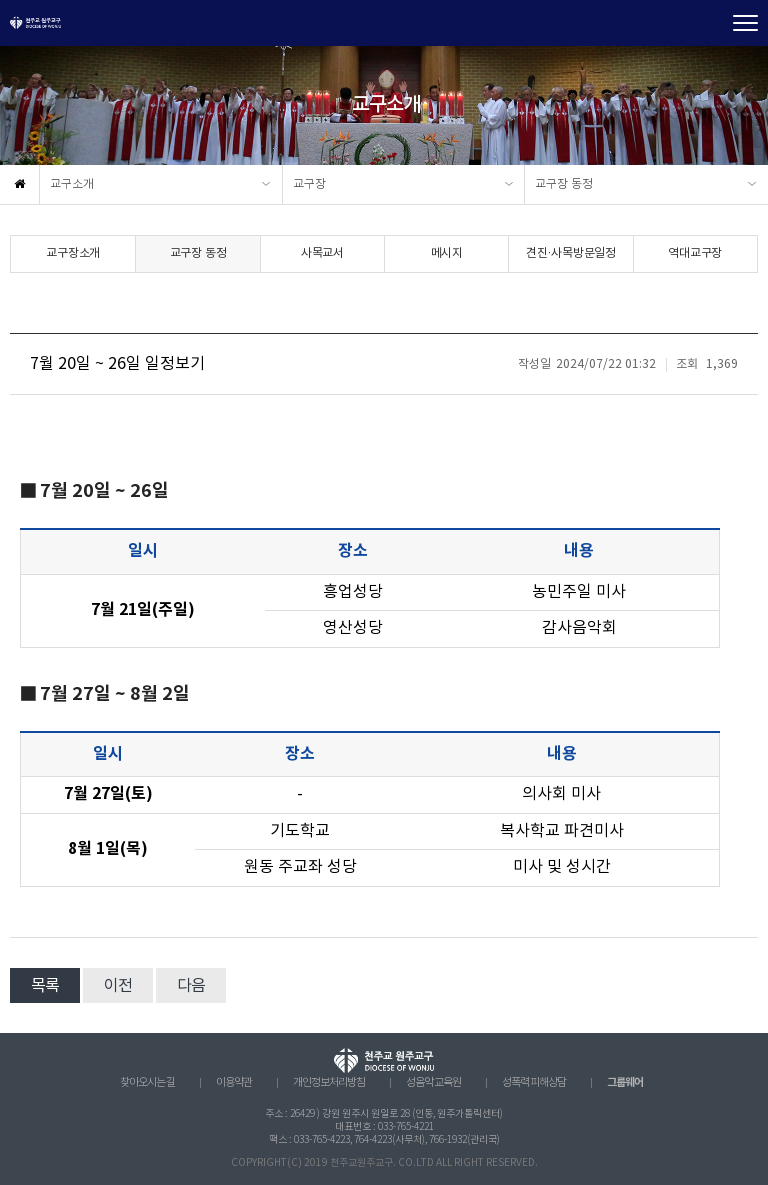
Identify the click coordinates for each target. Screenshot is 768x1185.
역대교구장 (695, 253)
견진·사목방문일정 (571, 253)
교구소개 (72, 184)
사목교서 (322, 253)
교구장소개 (73, 253)
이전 (118, 986)
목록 (45, 986)
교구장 (309, 184)
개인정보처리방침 (329, 1083)
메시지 (447, 253)
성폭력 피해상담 (534, 1083)
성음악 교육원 (433, 1083)
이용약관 (234, 1083)
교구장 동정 (564, 184)
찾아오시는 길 (147, 1083)
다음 (191, 986)
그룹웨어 (625, 1082)
